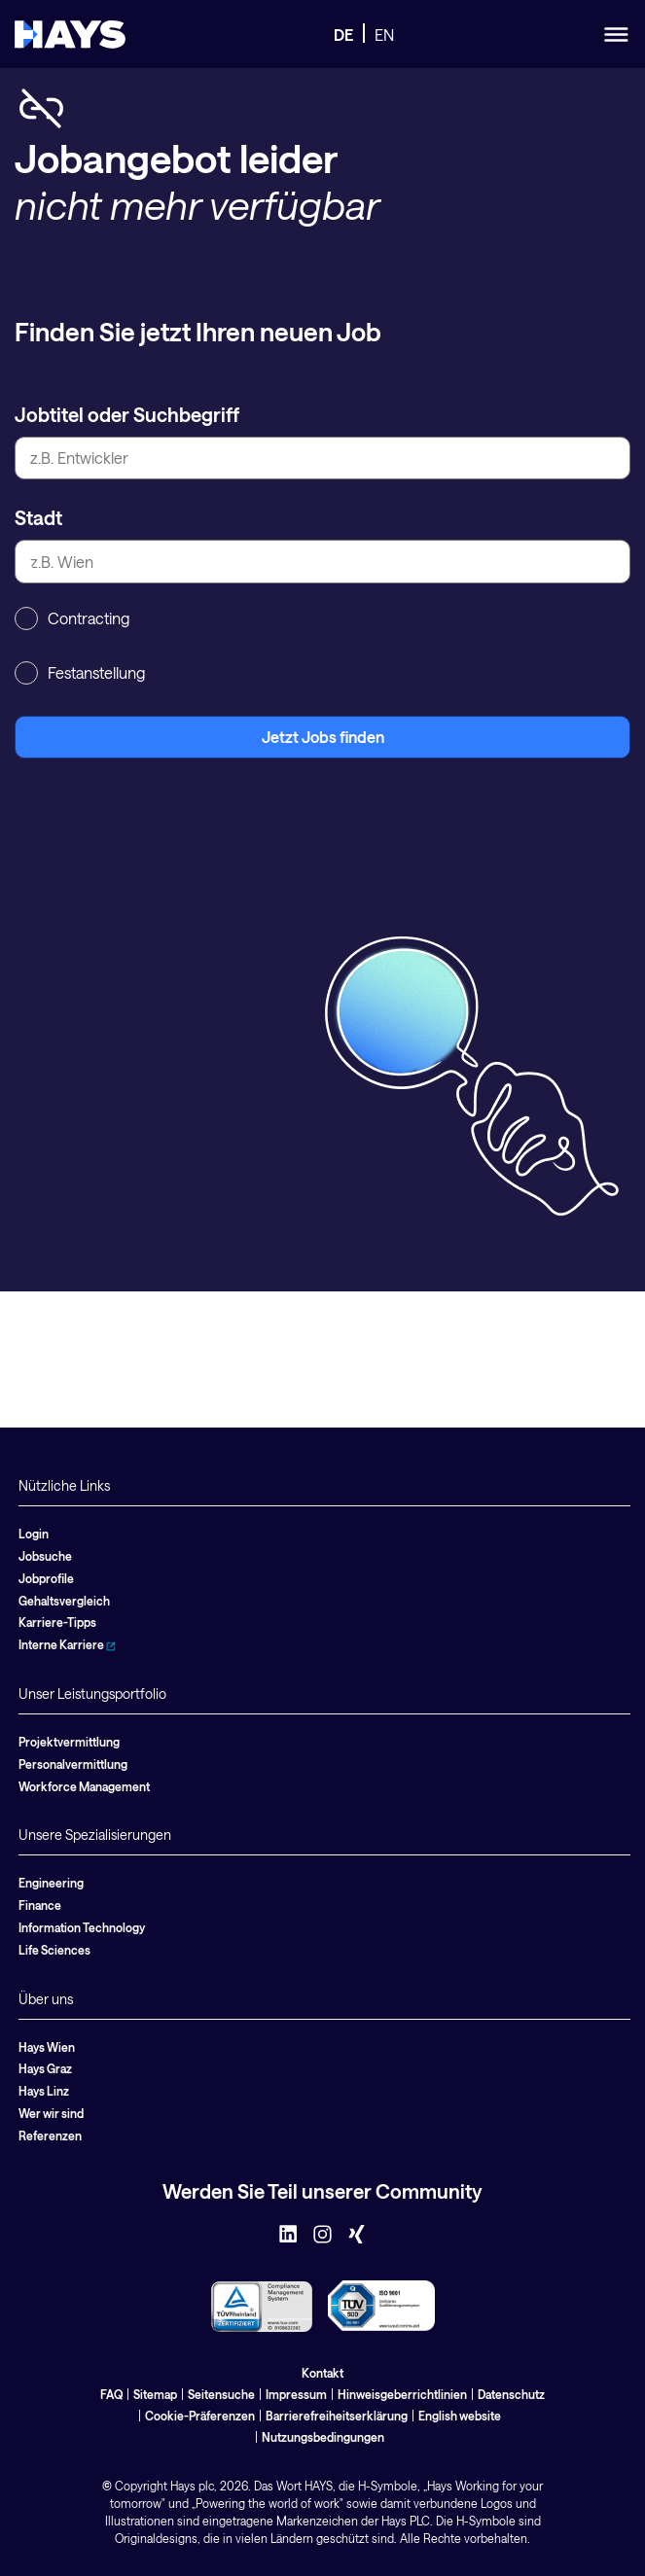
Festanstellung (80, 673)
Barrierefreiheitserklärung (337, 2415)
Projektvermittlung (69, 1741)
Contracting (72, 618)
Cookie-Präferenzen (200, 2415)
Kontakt (322, 2373)
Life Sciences (54, 1950)
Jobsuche (45, 1556)
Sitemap (155, 2394)
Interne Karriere (67, 1644)
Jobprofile (46, 1578)
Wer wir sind (51, 2113)
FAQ (111, 2394)
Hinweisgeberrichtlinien (402, 2394)
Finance (39, 1905)
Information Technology (81, 1927)
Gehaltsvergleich (64, 1600)
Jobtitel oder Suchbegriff (127, 414)
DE (343, 34)
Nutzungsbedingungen (323, 2437)
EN (384, 34)
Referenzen (50, 2135)
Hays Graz (45, 2068)
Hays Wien (46, 2047)
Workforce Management (84, 1786)
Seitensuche (221, 2394)
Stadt (38, 517)
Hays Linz (43, 2091)
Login (33, 1533)
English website (459, 2415)
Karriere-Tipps (57, 1622)
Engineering (51, 1882)
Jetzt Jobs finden (323, 736)
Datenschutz (511, 2394)
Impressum (296, 2394)
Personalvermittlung (72, 1764)
